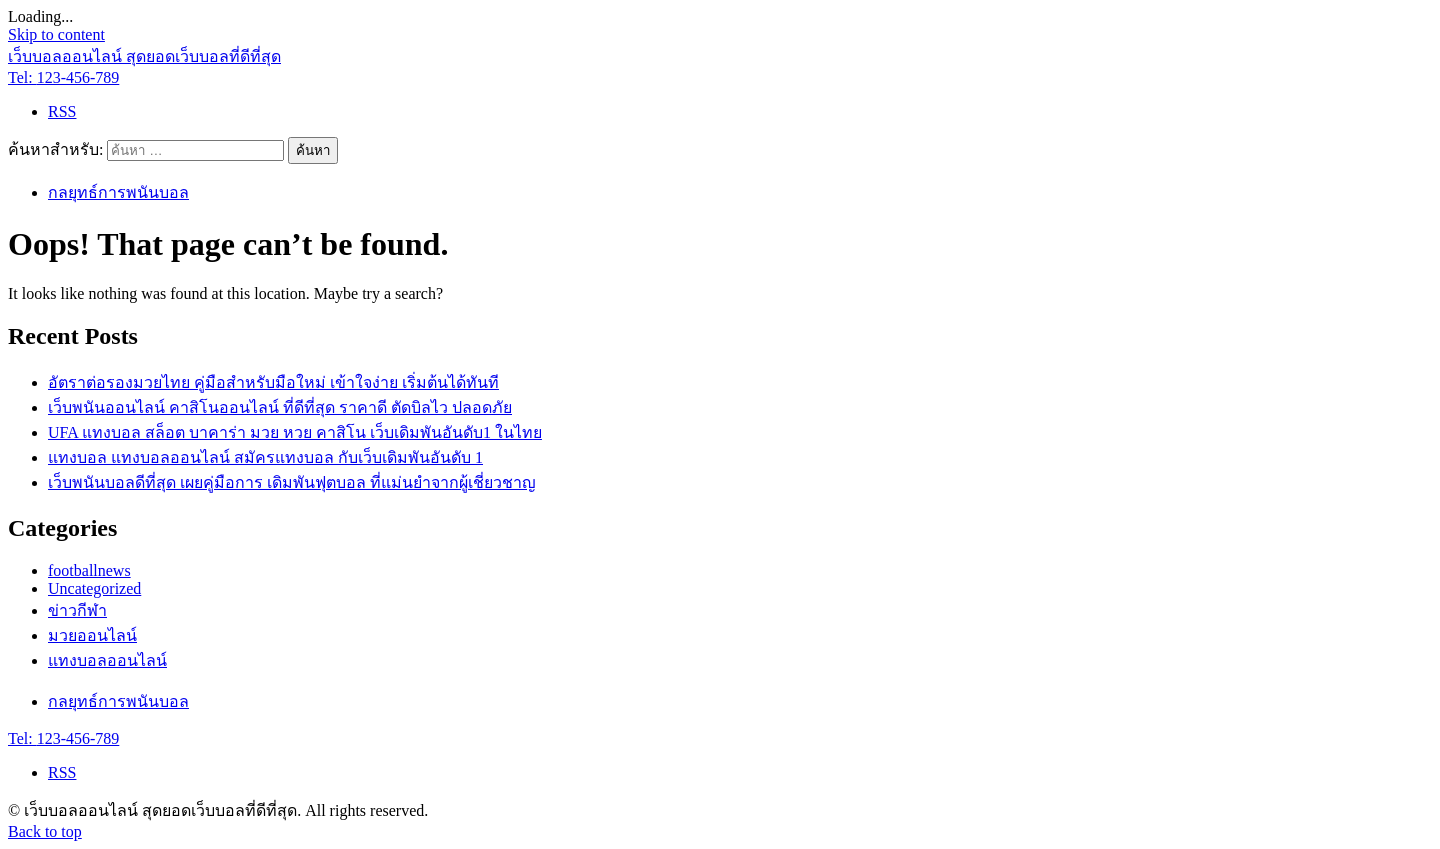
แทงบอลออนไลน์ (107, 660)
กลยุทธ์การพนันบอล (118, 192)
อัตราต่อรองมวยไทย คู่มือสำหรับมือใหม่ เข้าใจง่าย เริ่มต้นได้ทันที (273, 382)
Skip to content (56, 34)
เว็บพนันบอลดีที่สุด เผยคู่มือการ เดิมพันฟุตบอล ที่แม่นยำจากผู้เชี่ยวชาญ (292, 482)
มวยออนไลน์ (92, 635)
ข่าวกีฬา (77, 610)
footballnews (89, 570)
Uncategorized (94, 588)
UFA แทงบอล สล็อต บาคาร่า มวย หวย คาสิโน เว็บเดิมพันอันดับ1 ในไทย (295, 432)
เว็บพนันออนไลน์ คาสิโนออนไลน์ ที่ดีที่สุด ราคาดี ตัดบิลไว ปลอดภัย (280, 407)
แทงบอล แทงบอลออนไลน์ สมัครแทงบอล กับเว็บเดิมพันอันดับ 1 (265, 457)
